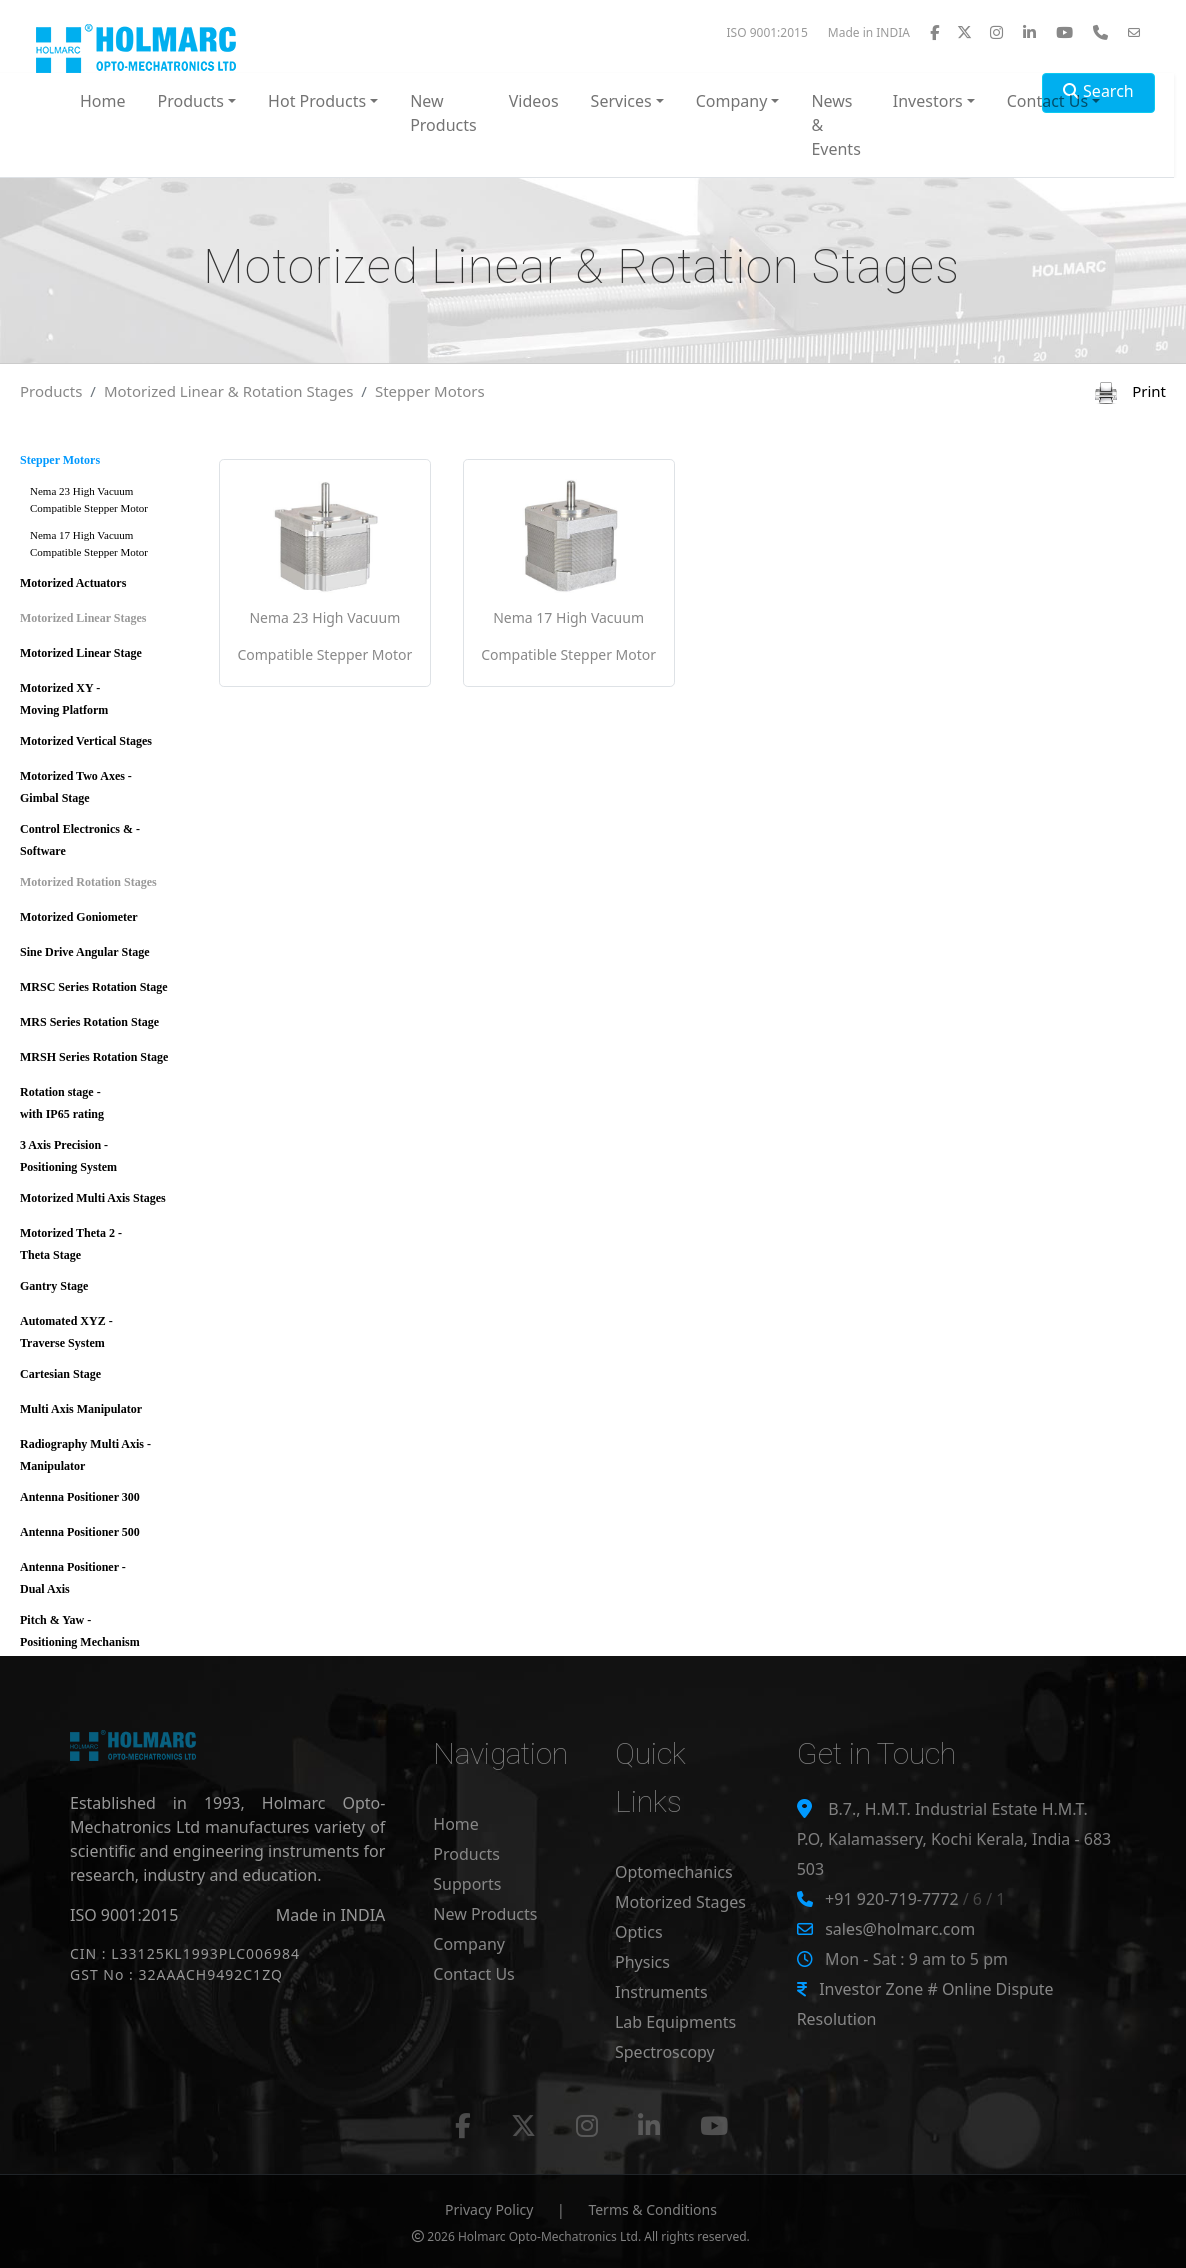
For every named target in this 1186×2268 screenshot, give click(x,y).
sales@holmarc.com (900, 1929)
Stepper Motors (430, 391)
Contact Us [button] (1047, 101)
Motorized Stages (680, 1902)
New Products (443, 113)
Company (469, 1944)
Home (103, 101)
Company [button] (732, 101)
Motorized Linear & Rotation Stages (228, 391)
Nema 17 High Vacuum (110, 547)
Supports (467, 1884)
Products (51, 391)
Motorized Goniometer (79, 917)
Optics (639, 1932)
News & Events (835, 125)
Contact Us (473, 1974)
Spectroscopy (665, 2052)
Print (1130, 391)
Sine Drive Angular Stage (84, 952)
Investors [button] (928, 101)
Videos (534, 101)
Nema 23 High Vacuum (110, 503)
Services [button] (621, 101)
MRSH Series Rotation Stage (94, 1057)
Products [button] (191, 101)
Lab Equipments (675, 2022)
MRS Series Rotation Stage (89, 1022)
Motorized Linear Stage (81, 653)
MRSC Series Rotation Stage (94, 987)
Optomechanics (674, 1872)
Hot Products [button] (317, 101)
